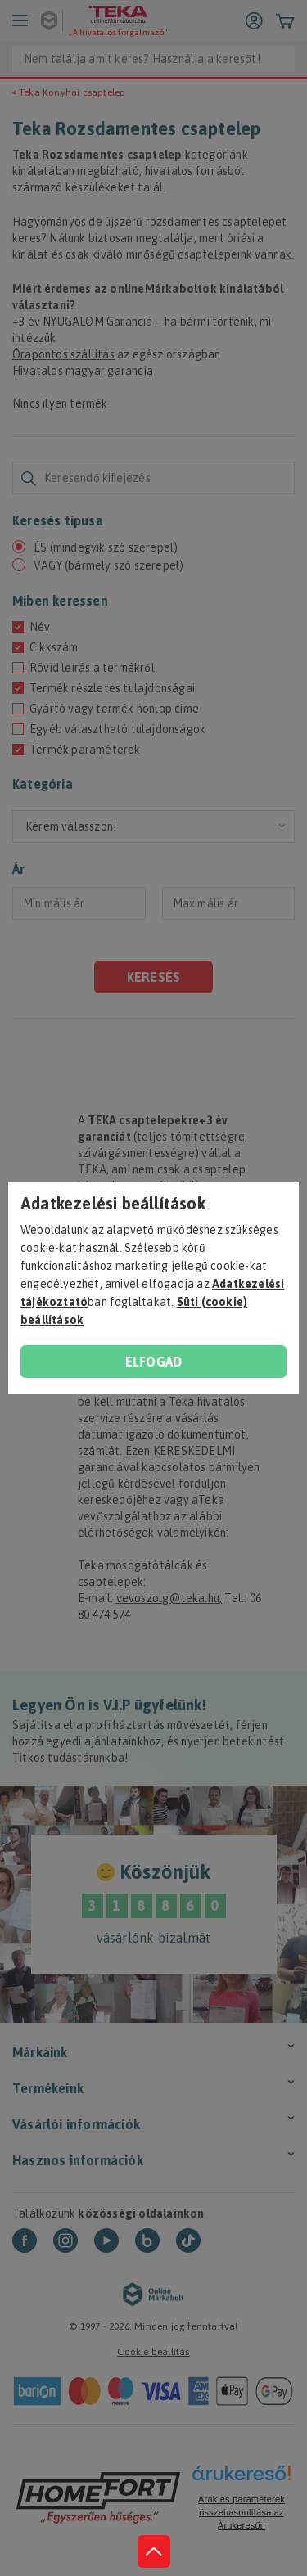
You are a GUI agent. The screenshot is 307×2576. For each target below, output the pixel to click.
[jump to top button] (154, 2551)
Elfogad (153, 1361)
